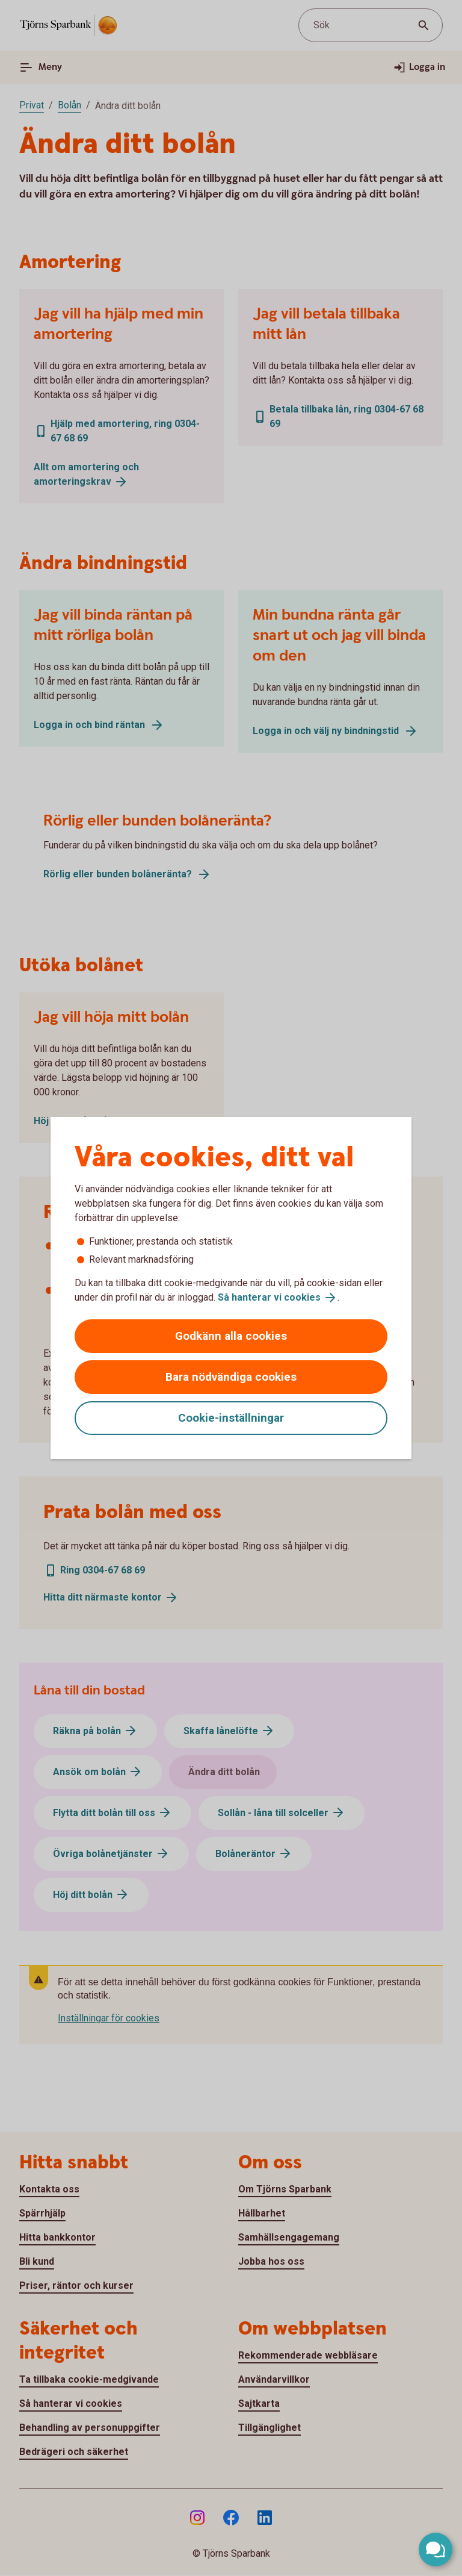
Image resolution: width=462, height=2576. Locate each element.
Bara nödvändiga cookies (231, 1377)
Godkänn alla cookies (231, 1336)
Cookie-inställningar (231, 1418)
